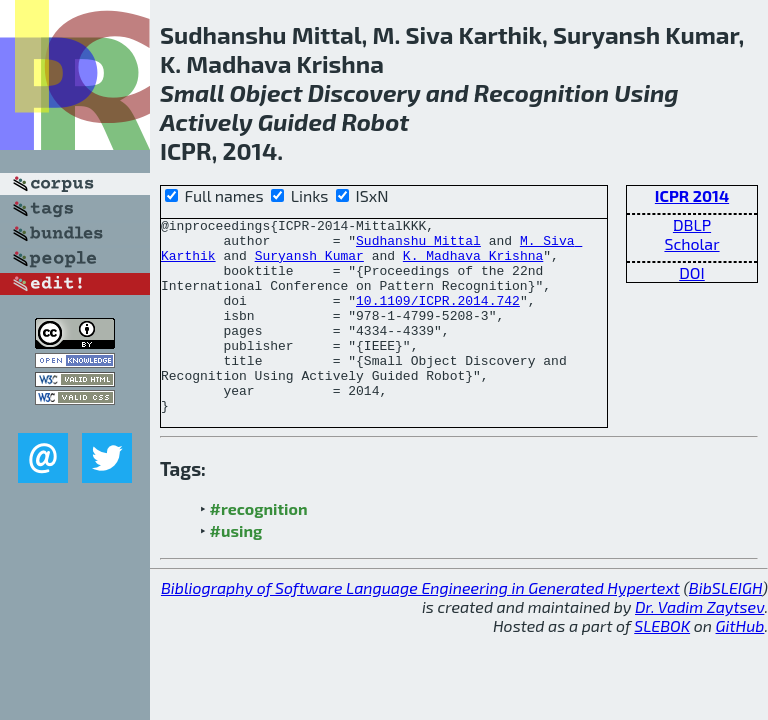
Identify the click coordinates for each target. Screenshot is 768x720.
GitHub (740, 664)
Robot (375, 121)
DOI (692, 272)
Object (266, 92)
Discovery (364, 92)
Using (646, 92)
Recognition (541, 92)
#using (236, 569)
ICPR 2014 (692, 195)
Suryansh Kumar (309, 264)
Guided (297, 121)
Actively (206, 121)
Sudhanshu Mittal (418, 246)
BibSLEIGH (725, 626)
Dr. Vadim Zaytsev (699, 645)
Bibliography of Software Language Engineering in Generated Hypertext (420, 626)
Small (192, 92)
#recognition (259, 547)
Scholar (691, 243)
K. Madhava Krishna (473, 264)
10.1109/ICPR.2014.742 (438, 318)
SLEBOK (662, 664)
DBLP (692, 224)
